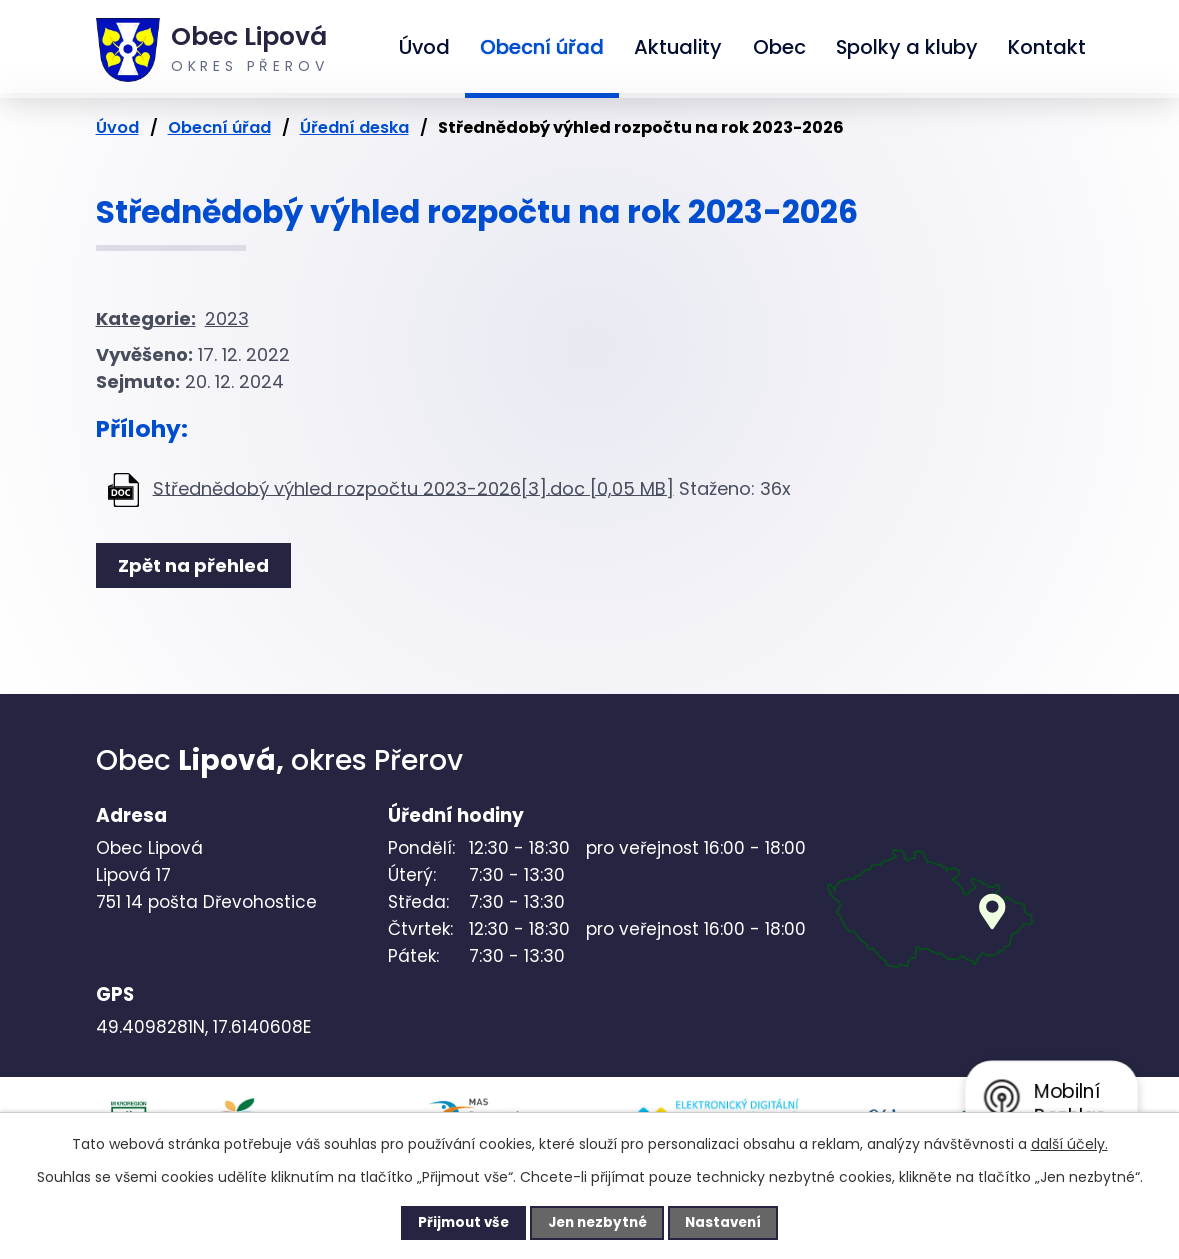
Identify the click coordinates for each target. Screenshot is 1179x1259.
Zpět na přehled (198, 565)
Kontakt (1047, 47)
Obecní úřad (542, 47)
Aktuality (678, 47)
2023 (227, 318)
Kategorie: (146, 318)
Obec (779, 47)
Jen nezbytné (597, 1222)
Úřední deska (354, 127)
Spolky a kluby (907, 47)
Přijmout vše (451, 1222)
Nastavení (736, 1222)
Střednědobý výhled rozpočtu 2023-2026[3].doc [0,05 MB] (413, 487)
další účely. (1069, 1142)
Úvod (424, 47)
